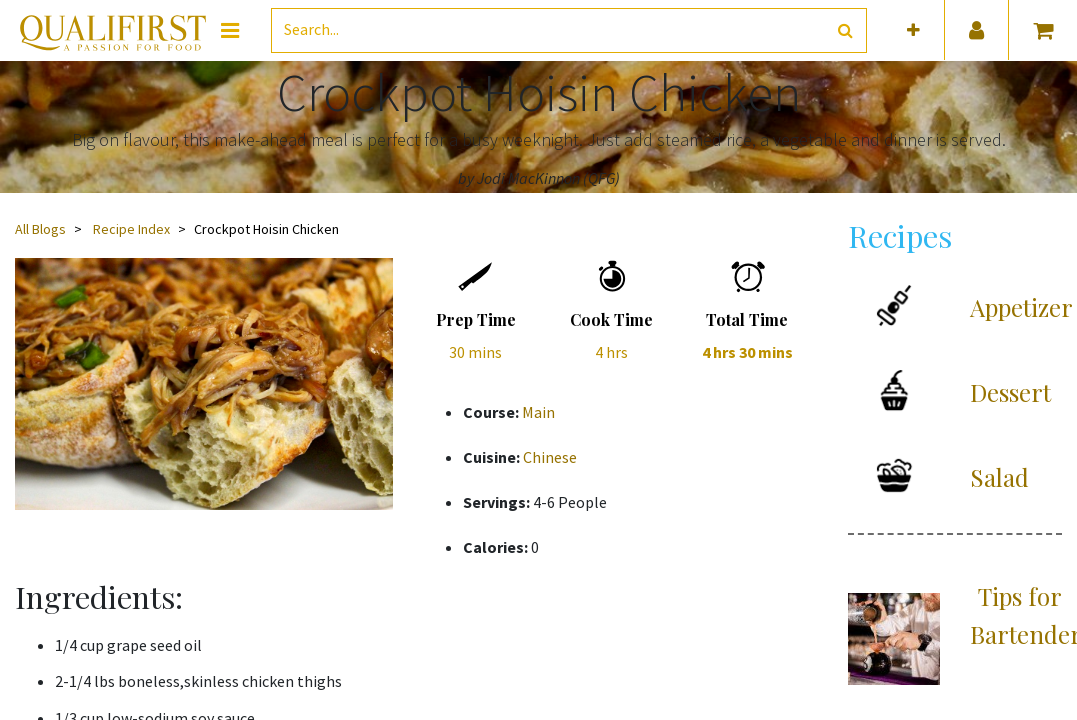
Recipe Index (131, 229)
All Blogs (40, 229)
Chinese (550, 457)
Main (538, 412)
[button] (913, 30)
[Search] (845, 30)
